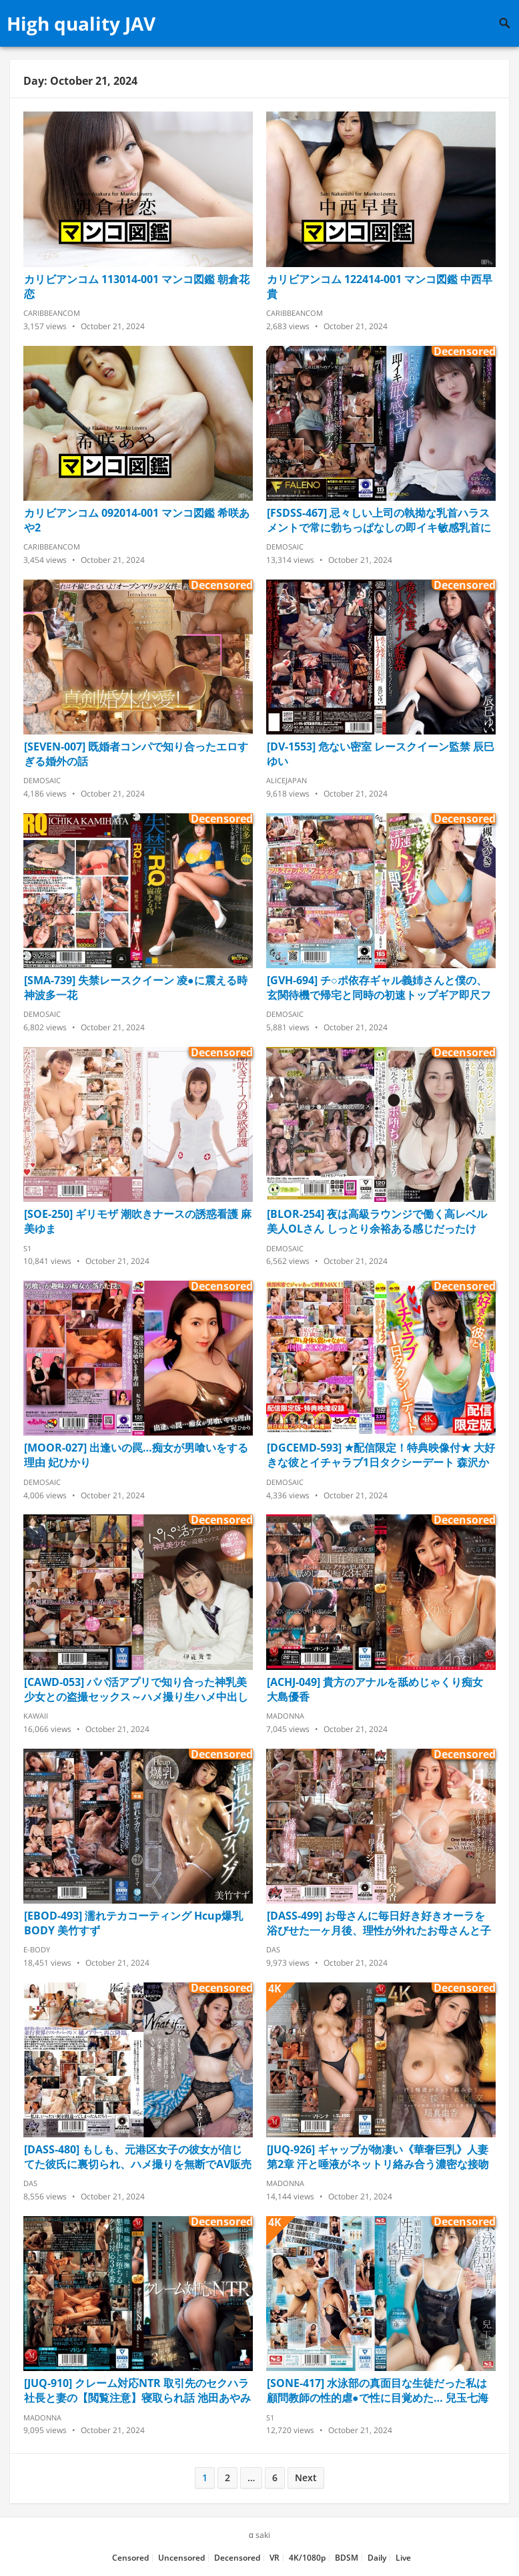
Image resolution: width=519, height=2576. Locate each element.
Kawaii (35, 1716)
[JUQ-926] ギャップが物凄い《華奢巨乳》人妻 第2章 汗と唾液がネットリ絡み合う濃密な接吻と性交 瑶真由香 (378, 2156)
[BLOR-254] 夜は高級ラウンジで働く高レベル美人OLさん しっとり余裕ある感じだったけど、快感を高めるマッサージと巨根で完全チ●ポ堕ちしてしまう (377, 1221)
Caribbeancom (51, 313)
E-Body (36, 1949)
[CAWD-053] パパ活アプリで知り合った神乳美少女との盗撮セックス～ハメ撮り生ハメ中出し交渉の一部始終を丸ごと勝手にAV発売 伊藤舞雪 (136, 1689)
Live (403, 2557)
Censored (130, 2557)
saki (262, 2535)
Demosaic (285, 547)
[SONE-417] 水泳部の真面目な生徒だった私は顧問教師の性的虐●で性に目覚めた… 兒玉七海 (377, 2390)
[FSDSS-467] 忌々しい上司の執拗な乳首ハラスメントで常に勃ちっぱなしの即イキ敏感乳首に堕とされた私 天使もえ (379, 520)
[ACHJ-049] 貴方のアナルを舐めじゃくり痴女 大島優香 (375, 1689)
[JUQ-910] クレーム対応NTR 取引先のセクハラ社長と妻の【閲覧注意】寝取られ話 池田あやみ (137, 2390)
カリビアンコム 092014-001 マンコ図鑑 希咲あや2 (136, 520)
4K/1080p (307, 2557)
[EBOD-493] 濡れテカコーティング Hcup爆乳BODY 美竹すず (133, 1923)
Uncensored (181, 2557)
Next (306, 2477)
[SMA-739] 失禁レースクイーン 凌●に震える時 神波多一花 (135, 987)
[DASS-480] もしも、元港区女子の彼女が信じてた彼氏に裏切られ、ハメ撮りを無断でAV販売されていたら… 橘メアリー (137, 2156)
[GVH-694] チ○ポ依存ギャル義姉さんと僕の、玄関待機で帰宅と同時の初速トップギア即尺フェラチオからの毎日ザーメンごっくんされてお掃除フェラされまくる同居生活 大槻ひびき (379, 987)
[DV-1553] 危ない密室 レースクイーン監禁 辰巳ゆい (380, 754)
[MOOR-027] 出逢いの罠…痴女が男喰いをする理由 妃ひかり (136, 1455)
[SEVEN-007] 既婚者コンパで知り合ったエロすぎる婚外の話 (136, 754)
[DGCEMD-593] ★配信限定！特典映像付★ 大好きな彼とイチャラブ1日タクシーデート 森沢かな (381, 1455)
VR (275, 2557)
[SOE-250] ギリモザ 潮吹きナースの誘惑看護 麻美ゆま (137, 1221)
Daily (377, 2557)
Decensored (237, 2557)
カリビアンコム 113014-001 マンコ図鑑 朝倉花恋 (136, 286)
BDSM (346, 2557)
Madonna (285, 1716)
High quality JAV (81, 23)
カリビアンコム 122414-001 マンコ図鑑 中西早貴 (379, 286)
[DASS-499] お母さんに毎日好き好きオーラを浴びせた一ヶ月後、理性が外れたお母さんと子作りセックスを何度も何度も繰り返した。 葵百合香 (380, 1923)
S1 (27, 1248)
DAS (273, 1949)
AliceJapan (286, 780)
